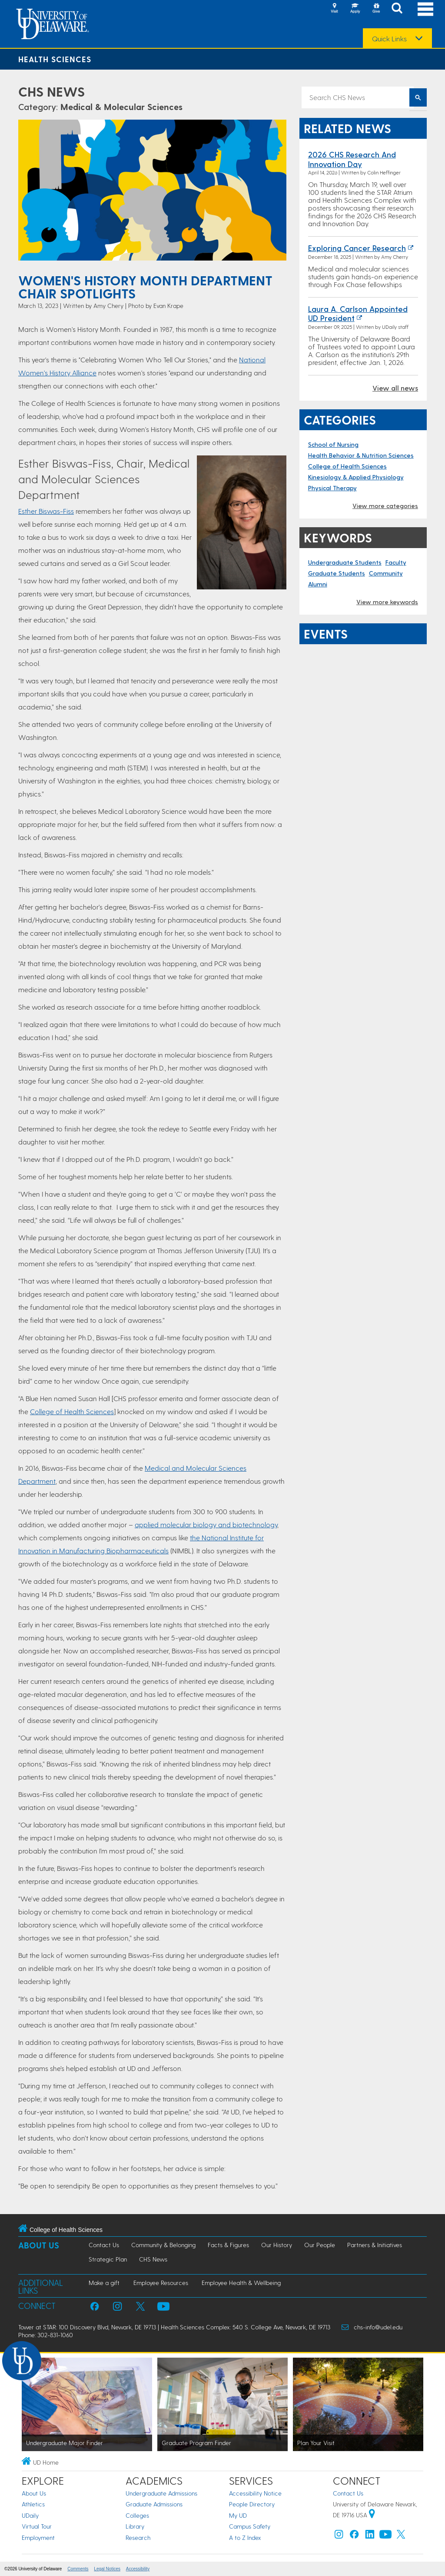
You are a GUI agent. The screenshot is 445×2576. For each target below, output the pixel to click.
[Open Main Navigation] (425, 9)
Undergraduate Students (345, 562)
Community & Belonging (163, 2244)
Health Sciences (54, 59)
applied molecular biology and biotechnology (206, 1524)
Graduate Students (336, 573)
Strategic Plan (108, 2259)
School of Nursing (333, 444)
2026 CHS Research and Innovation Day (352, 159)
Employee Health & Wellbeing (241, 2282)
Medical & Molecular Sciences (121, 106)
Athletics (33, 2504)
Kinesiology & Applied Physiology (356, 477)
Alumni (317, 584)
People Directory (252, 2504)
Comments (77, 2568)
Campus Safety (249, 2526)
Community (386, 573)
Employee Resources (160, 2282)
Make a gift (104, 2282)
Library (135, 2526)
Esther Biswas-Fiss (46, 511)
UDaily (30, 2515)
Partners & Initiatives (374, 2244)
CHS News (51, 91)
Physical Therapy (332, 488)
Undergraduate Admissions (161, 2493)
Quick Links (389, 39)
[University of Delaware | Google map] (372, 2515)
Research (138, 2537)
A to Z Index (245, 2537)
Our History (276, 2244)
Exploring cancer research (357, 247)
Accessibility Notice (255, 2493)
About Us (38, 2245)
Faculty (395, 562)
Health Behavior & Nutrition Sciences (361, 455)
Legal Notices (107, 2568)
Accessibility (137, 2568)
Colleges (137, 2515)
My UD (238, 2515)
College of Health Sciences (72, 1411)
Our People (319, 2244)
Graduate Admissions (154, 2504)
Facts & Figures (228, 2244)
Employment (38, 2537)
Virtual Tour (37, 2526)
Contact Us (104, 2244)
